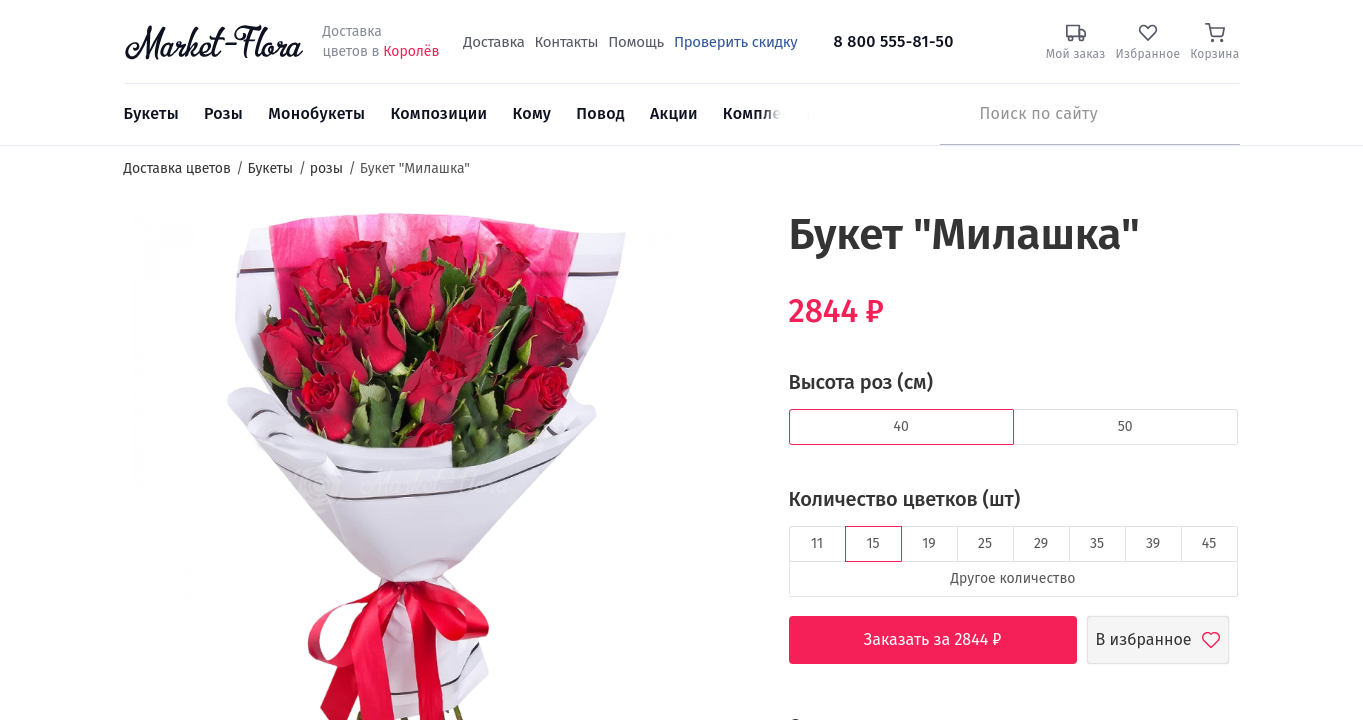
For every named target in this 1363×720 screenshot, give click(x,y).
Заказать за (948, 640)
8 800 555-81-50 (894, 41)
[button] (717, 245)
